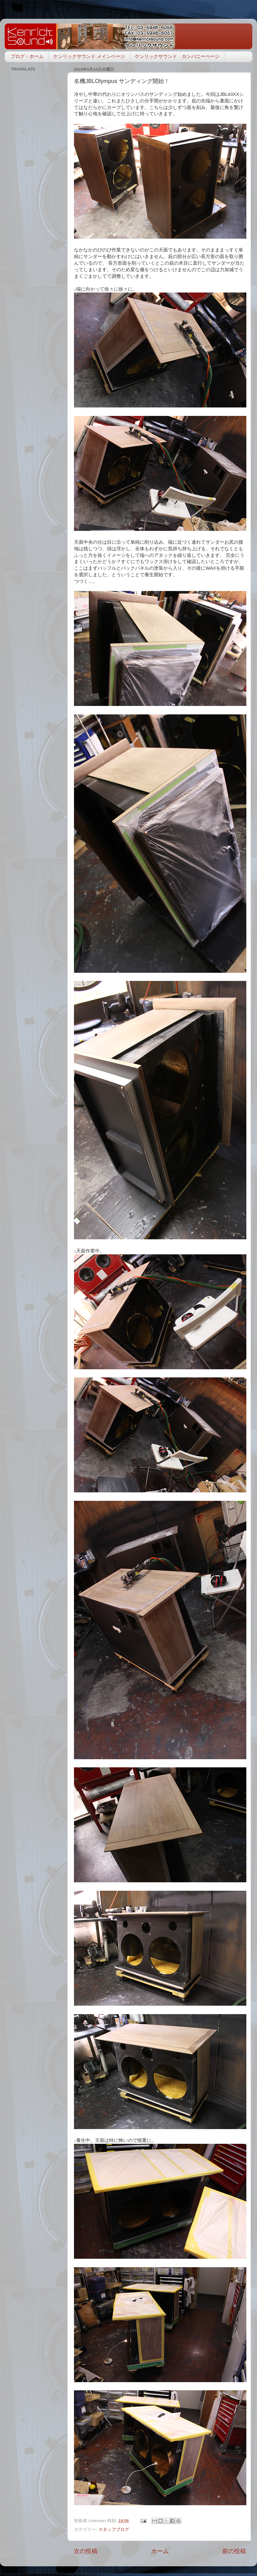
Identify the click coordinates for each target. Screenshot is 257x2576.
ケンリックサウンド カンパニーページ (177, 56)
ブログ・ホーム (27, 56)
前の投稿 (234, 2551)
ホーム (160, 2551)
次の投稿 (85, 2551)
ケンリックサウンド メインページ (89, 56)
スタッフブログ (113, 2529)
